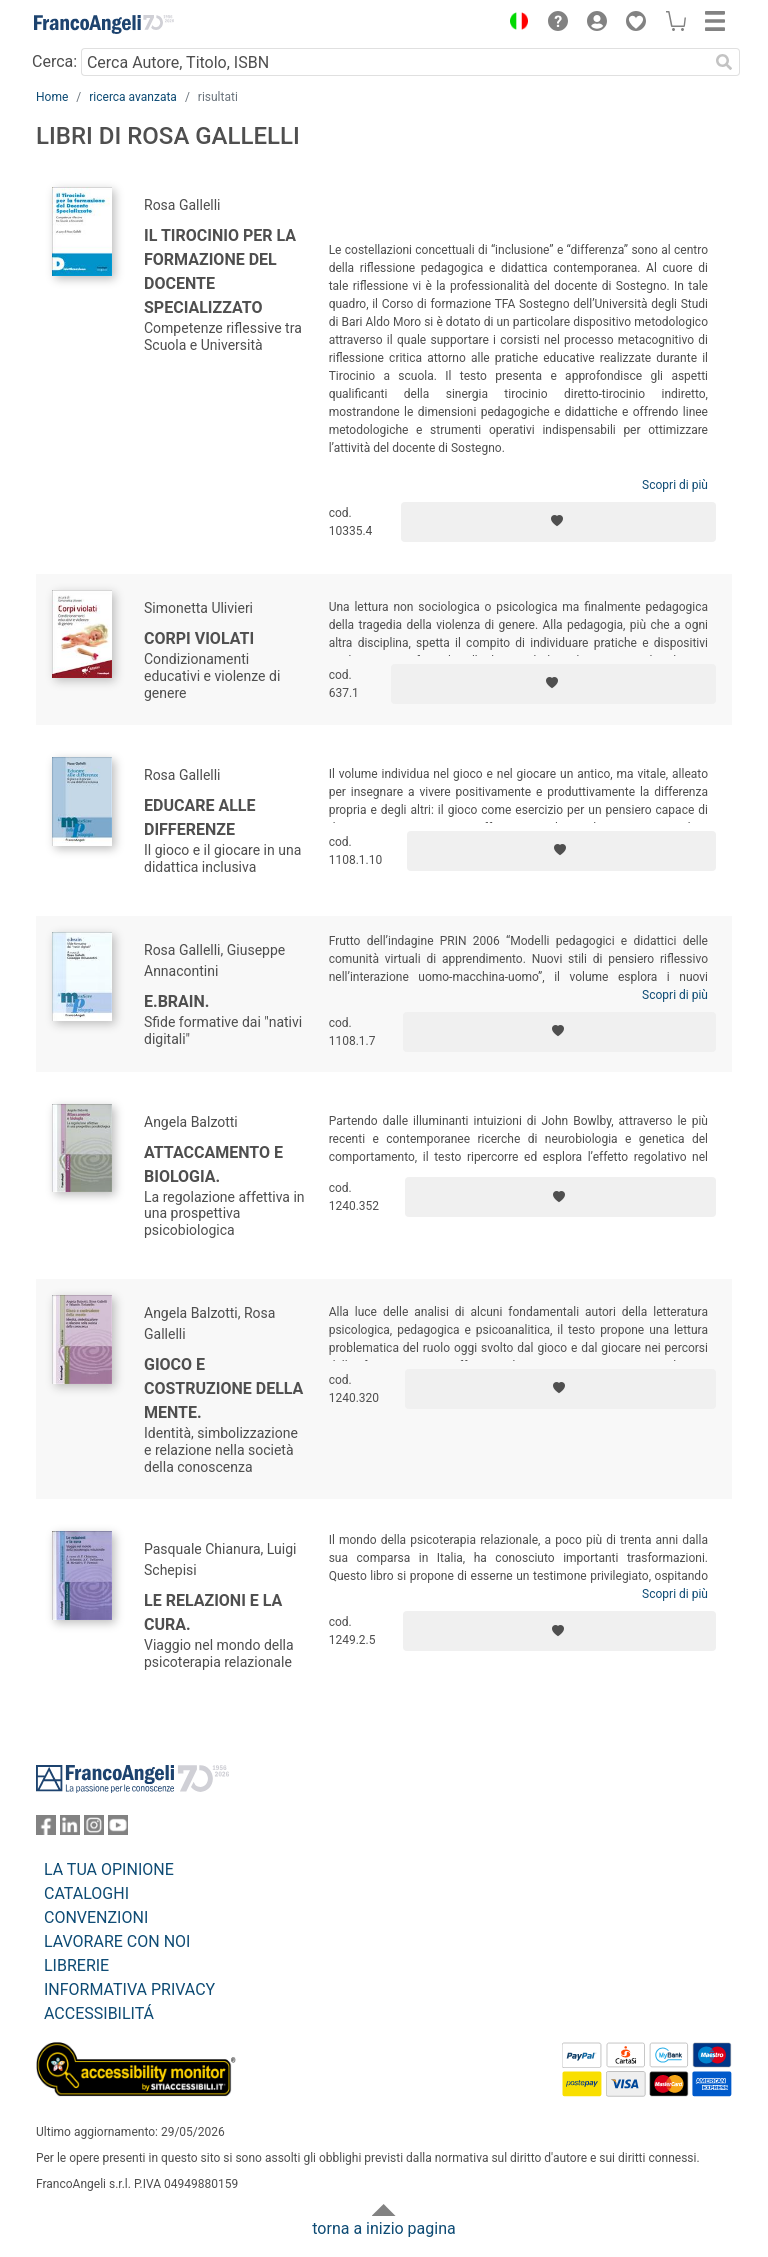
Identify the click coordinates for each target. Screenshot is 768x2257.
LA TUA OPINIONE (109, 1869)
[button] (514, 24)
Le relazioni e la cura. (213, 1612)
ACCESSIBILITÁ (99, 2013)
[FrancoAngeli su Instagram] (94, 1829)
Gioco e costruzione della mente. (223, 1388)
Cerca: (54, 61)
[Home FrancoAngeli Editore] (104, 24)
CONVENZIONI (96, 1917)
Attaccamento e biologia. (213, 1164)
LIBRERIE (76, 1965)
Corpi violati (199, 638)
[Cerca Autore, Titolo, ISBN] (394, 62)
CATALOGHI (86, 1893)
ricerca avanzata (133, 97)
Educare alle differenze (199, 817)
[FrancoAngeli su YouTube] (118, 1829)
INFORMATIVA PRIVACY (129, 1989)
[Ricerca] (724, 62)
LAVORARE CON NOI (117, 1941)
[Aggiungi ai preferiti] (558, 522)
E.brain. (176, 1001)
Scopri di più (675, 485)
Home (52, 97)
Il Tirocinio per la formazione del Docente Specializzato (220, 271)
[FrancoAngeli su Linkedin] (70, 1829)
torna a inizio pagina (383, 2228)
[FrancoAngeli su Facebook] (46, 1829)
